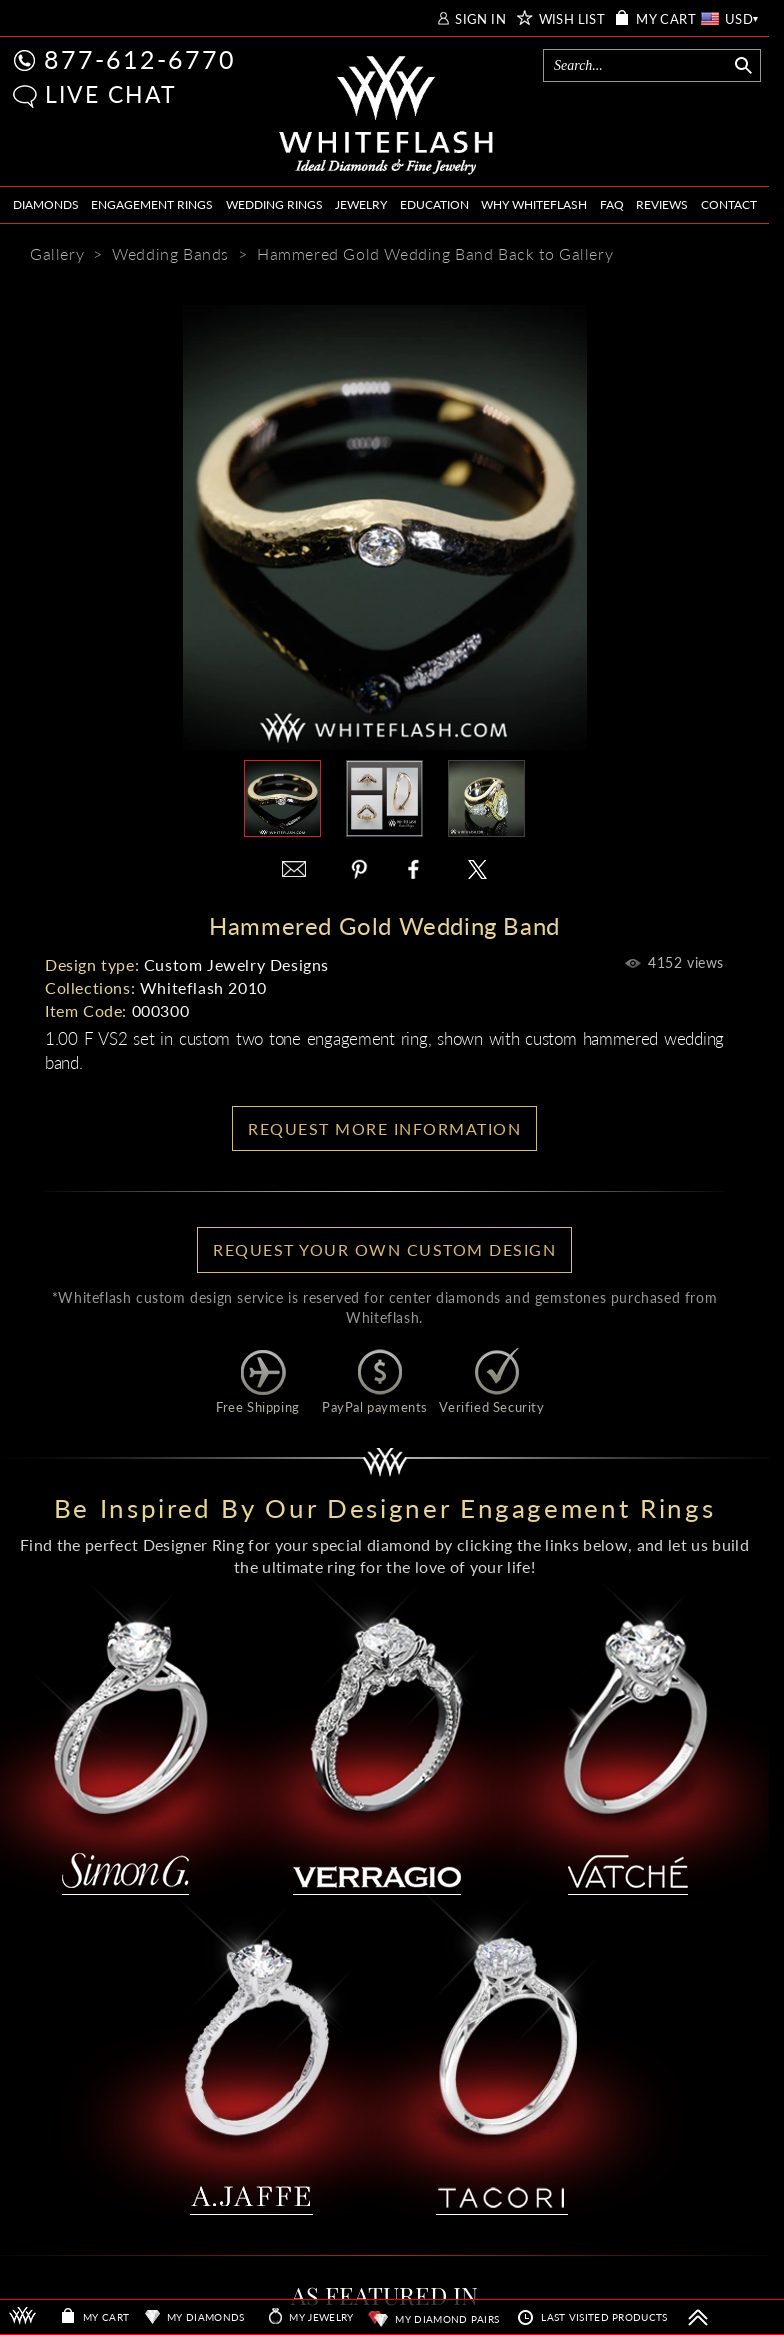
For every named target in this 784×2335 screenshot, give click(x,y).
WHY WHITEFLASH (534, 204)
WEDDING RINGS (274, 204)
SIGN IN (480, 19)
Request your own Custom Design (384, 1249)
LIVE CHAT (111, 94)
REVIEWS (662, 204)
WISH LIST (572, 19)
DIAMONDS (46, 204)
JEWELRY (361, 204)
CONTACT (729, 204)
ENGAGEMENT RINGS (152, 204)
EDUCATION (434, 204)
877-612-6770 (140, 59)
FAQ (612, 204)
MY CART (666, 19)
